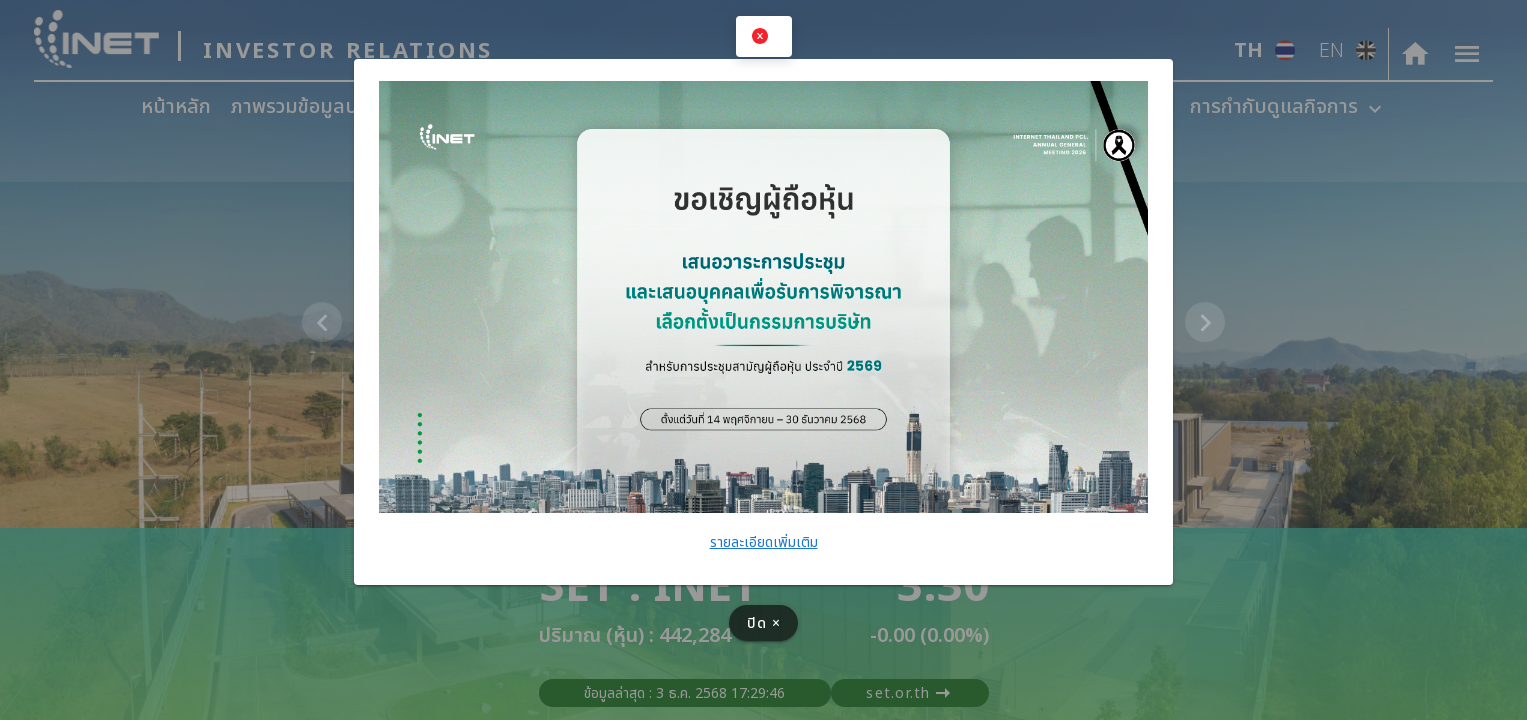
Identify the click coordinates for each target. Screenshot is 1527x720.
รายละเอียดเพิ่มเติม (764, 542)
